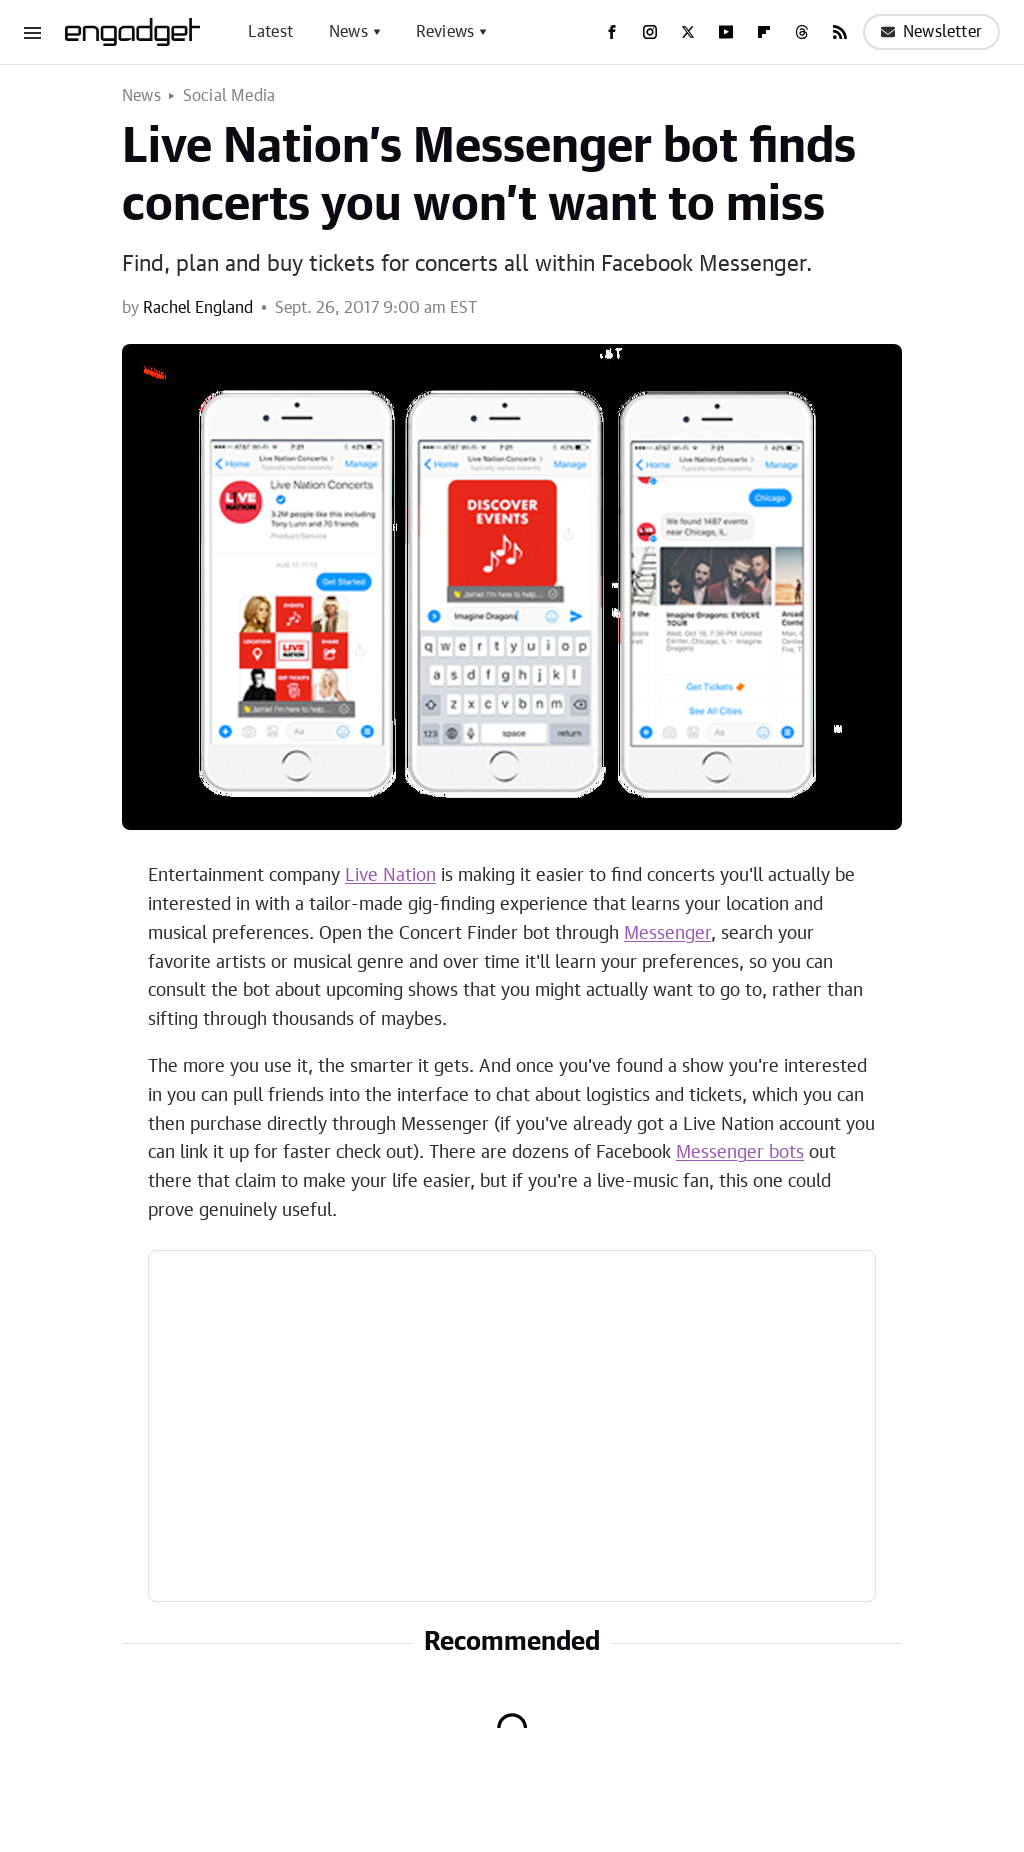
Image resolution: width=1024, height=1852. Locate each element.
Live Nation (390, 876)
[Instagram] (650, 32)
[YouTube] (726, 32)
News (348, 32)
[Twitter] (688, 32)
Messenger (667, 934)
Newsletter (931, 32)
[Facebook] (612, 32)
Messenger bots (740, 1153)
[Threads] (802, 32)
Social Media (229, 96)
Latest (270, 32)
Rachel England (198, 308)
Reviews (445, 32)
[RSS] (840, 32)
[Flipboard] (764, 32)
